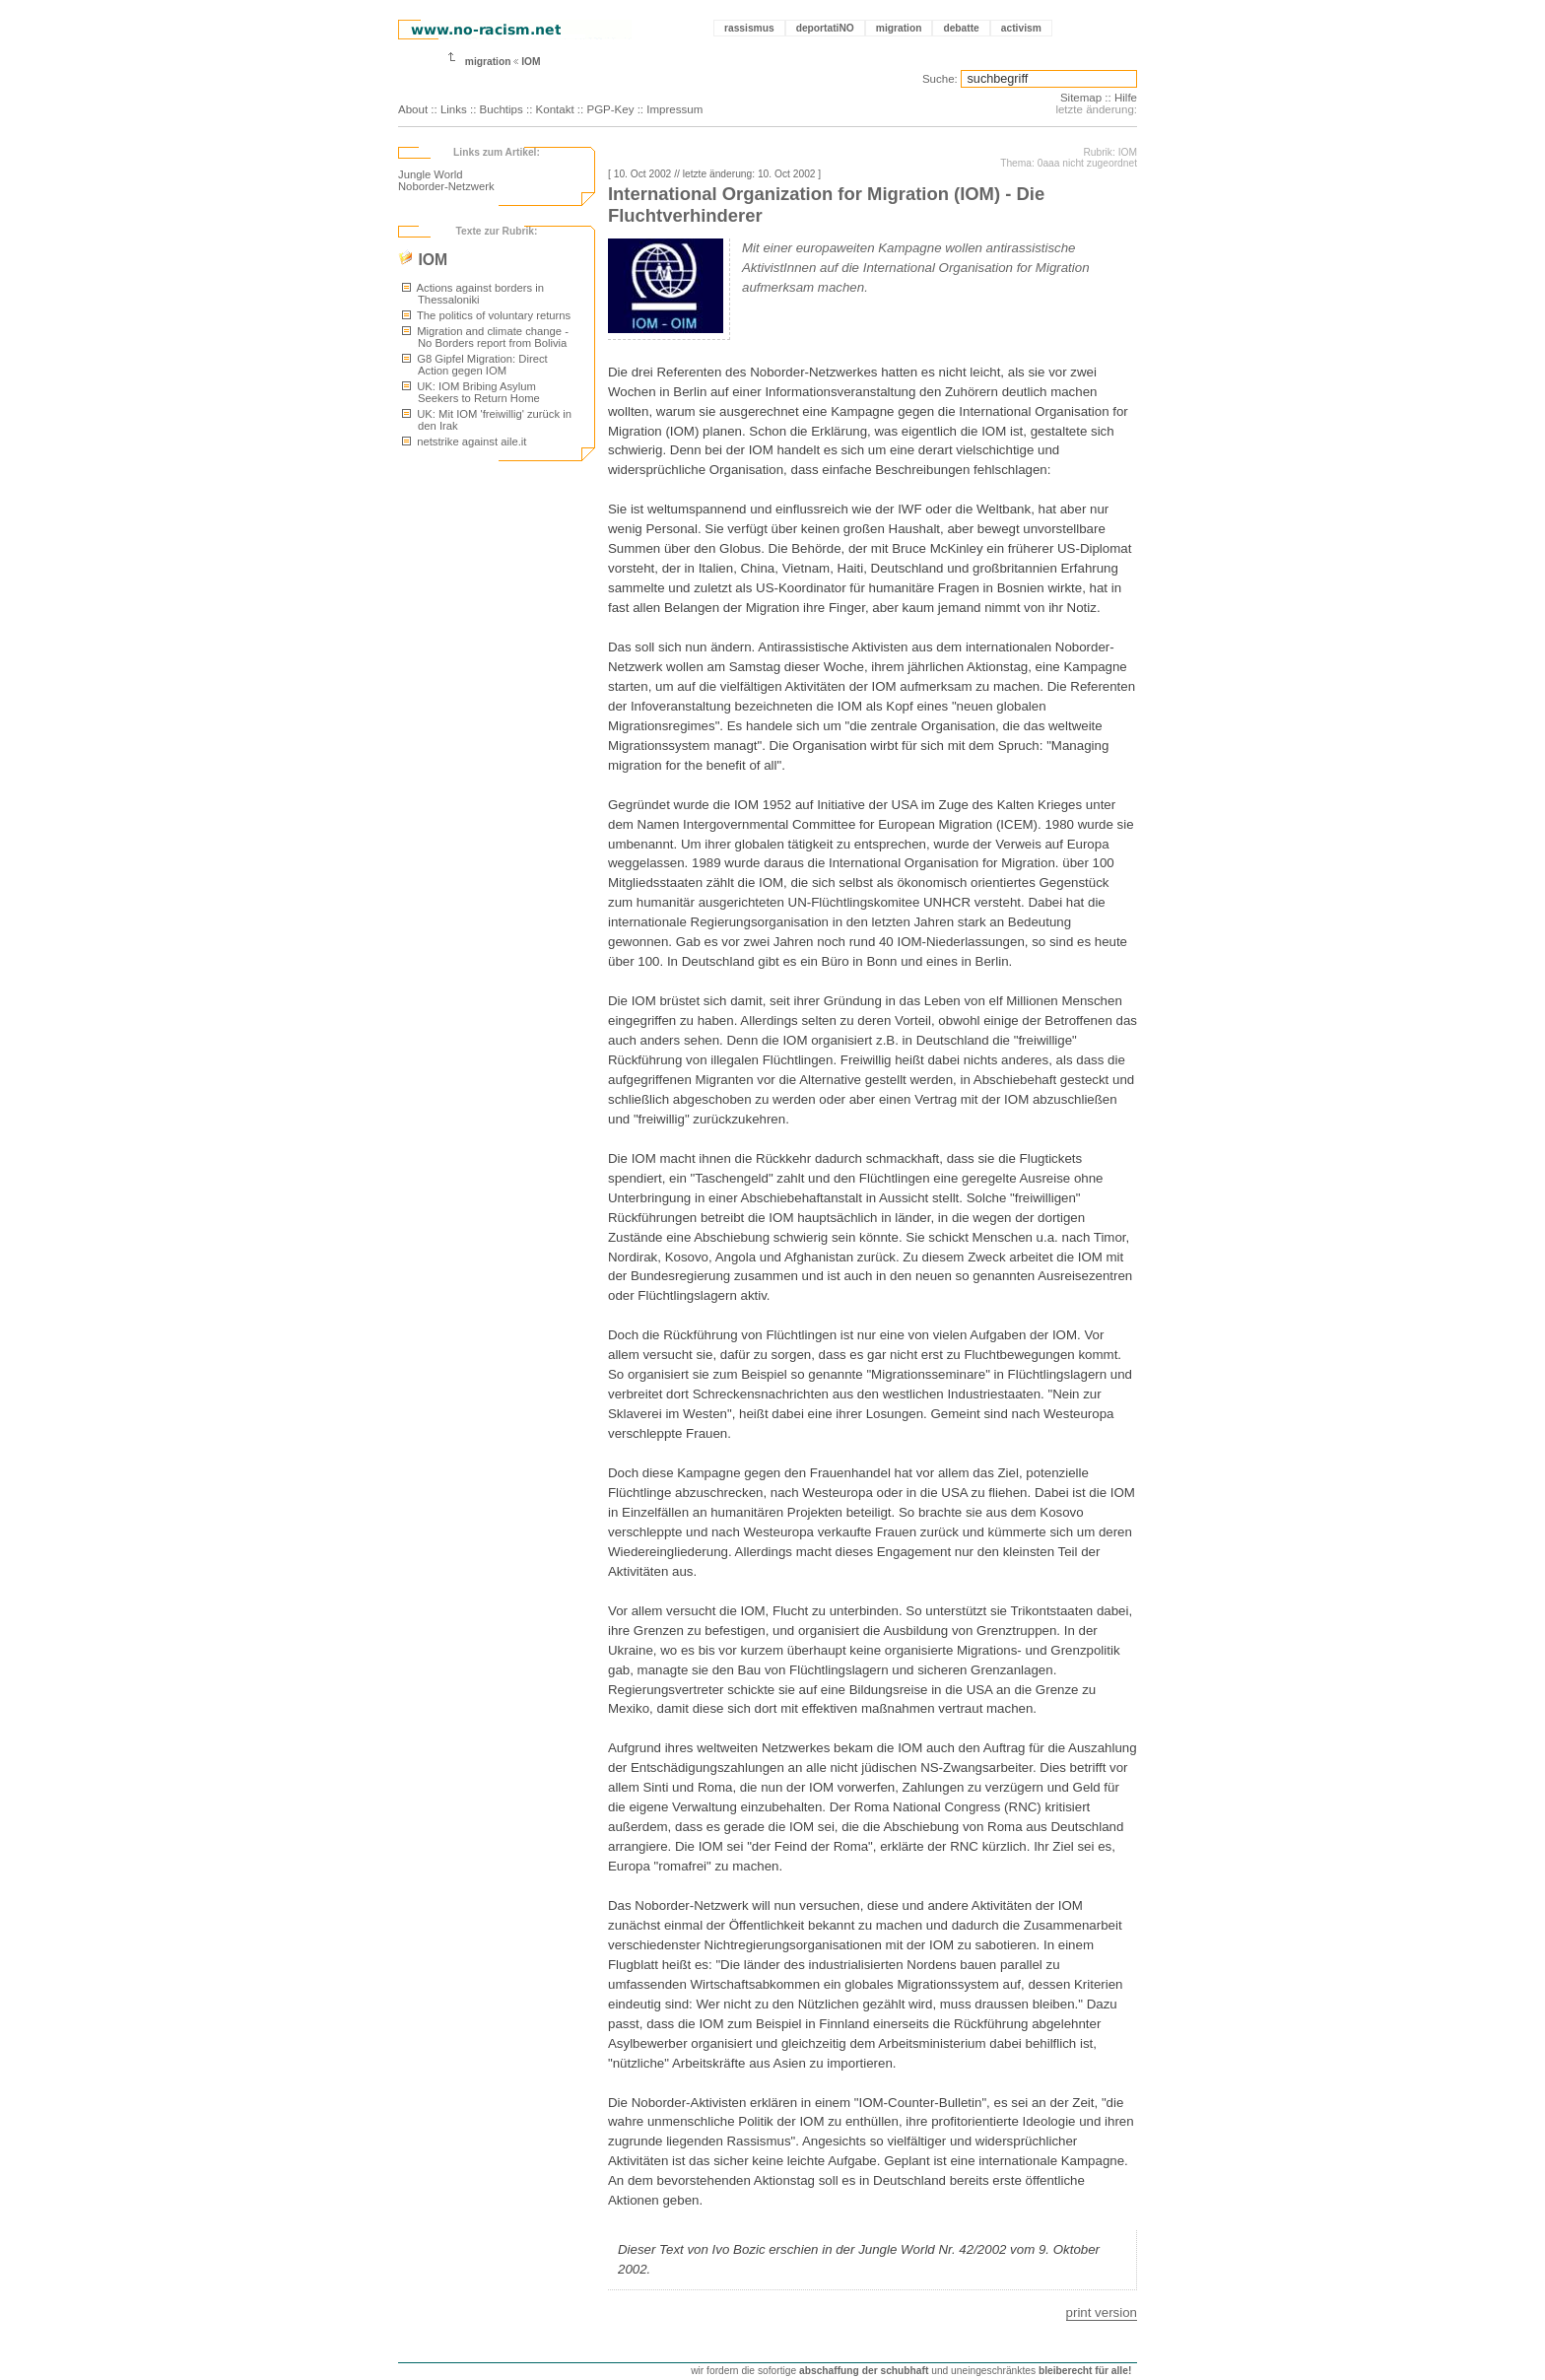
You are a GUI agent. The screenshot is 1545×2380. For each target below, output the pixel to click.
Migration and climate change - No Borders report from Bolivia (485, 337)
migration (899, 28)
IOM (530, 61)
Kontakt (555, 109)
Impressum (674, 109)
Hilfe (1125, 97)
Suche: (940, 79)
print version (1101, 2312)
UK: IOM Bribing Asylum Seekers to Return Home (471, 392)
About (413, 109)
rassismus (749, 28)
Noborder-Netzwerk (446, 186)
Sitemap (1081, 97)
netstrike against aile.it (464, 441)
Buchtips (501, 109)
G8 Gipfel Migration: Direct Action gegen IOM (475, 364)
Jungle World (430, 174)
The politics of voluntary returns (486, 315)
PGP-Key (610, 109)
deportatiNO (825, 28)
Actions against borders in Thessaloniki (473, 294)
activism (1021, 28)
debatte (960, 28)
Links (453, 109)
